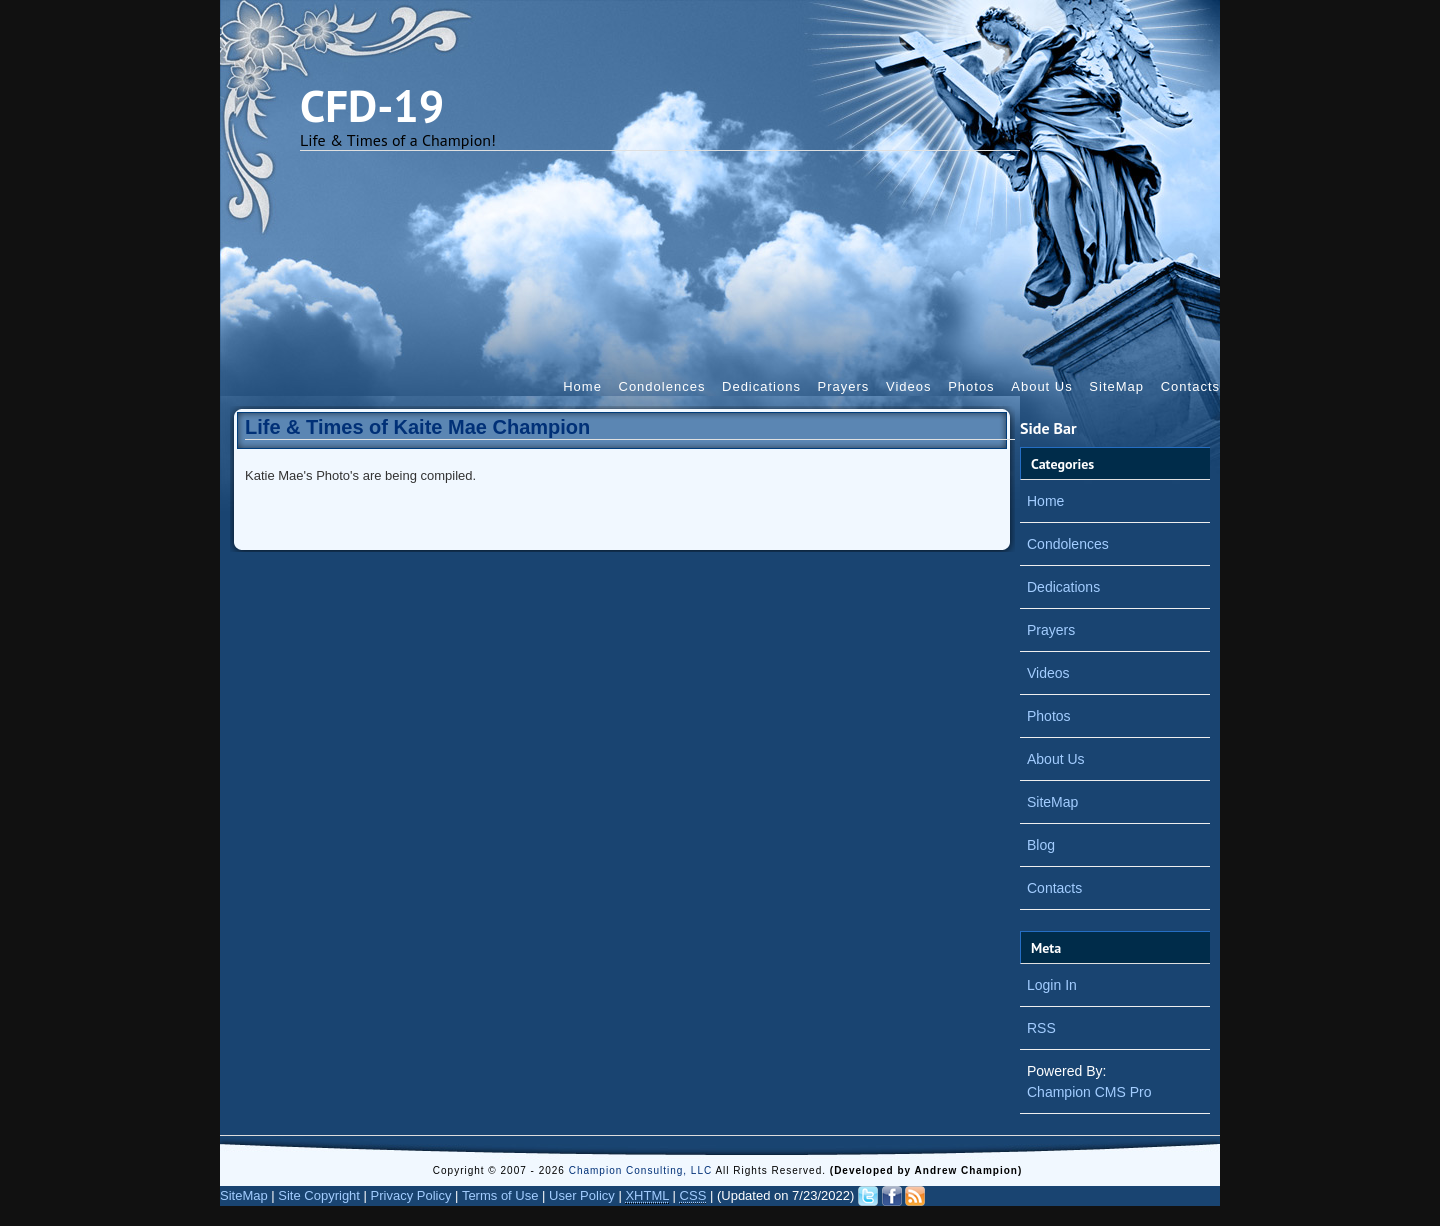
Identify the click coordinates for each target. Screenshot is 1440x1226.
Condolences (662, 386)
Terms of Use (500, 1195)
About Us (1041, 386)
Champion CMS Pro (1089, 1092)
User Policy (582, 1195)
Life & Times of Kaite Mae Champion (417, 427)
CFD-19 (372, 105)
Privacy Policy (411, 1195)
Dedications (761, 386)
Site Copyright (319, 1195)
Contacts (1190, 386)
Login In (1052, 985)
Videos (909, 386)
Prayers (844, 386)
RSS (1041, 1028)
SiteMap (1116, 386)
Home (582, 386)
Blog (1041, 845)
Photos (971, 386)
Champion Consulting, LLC (642, 1170)
